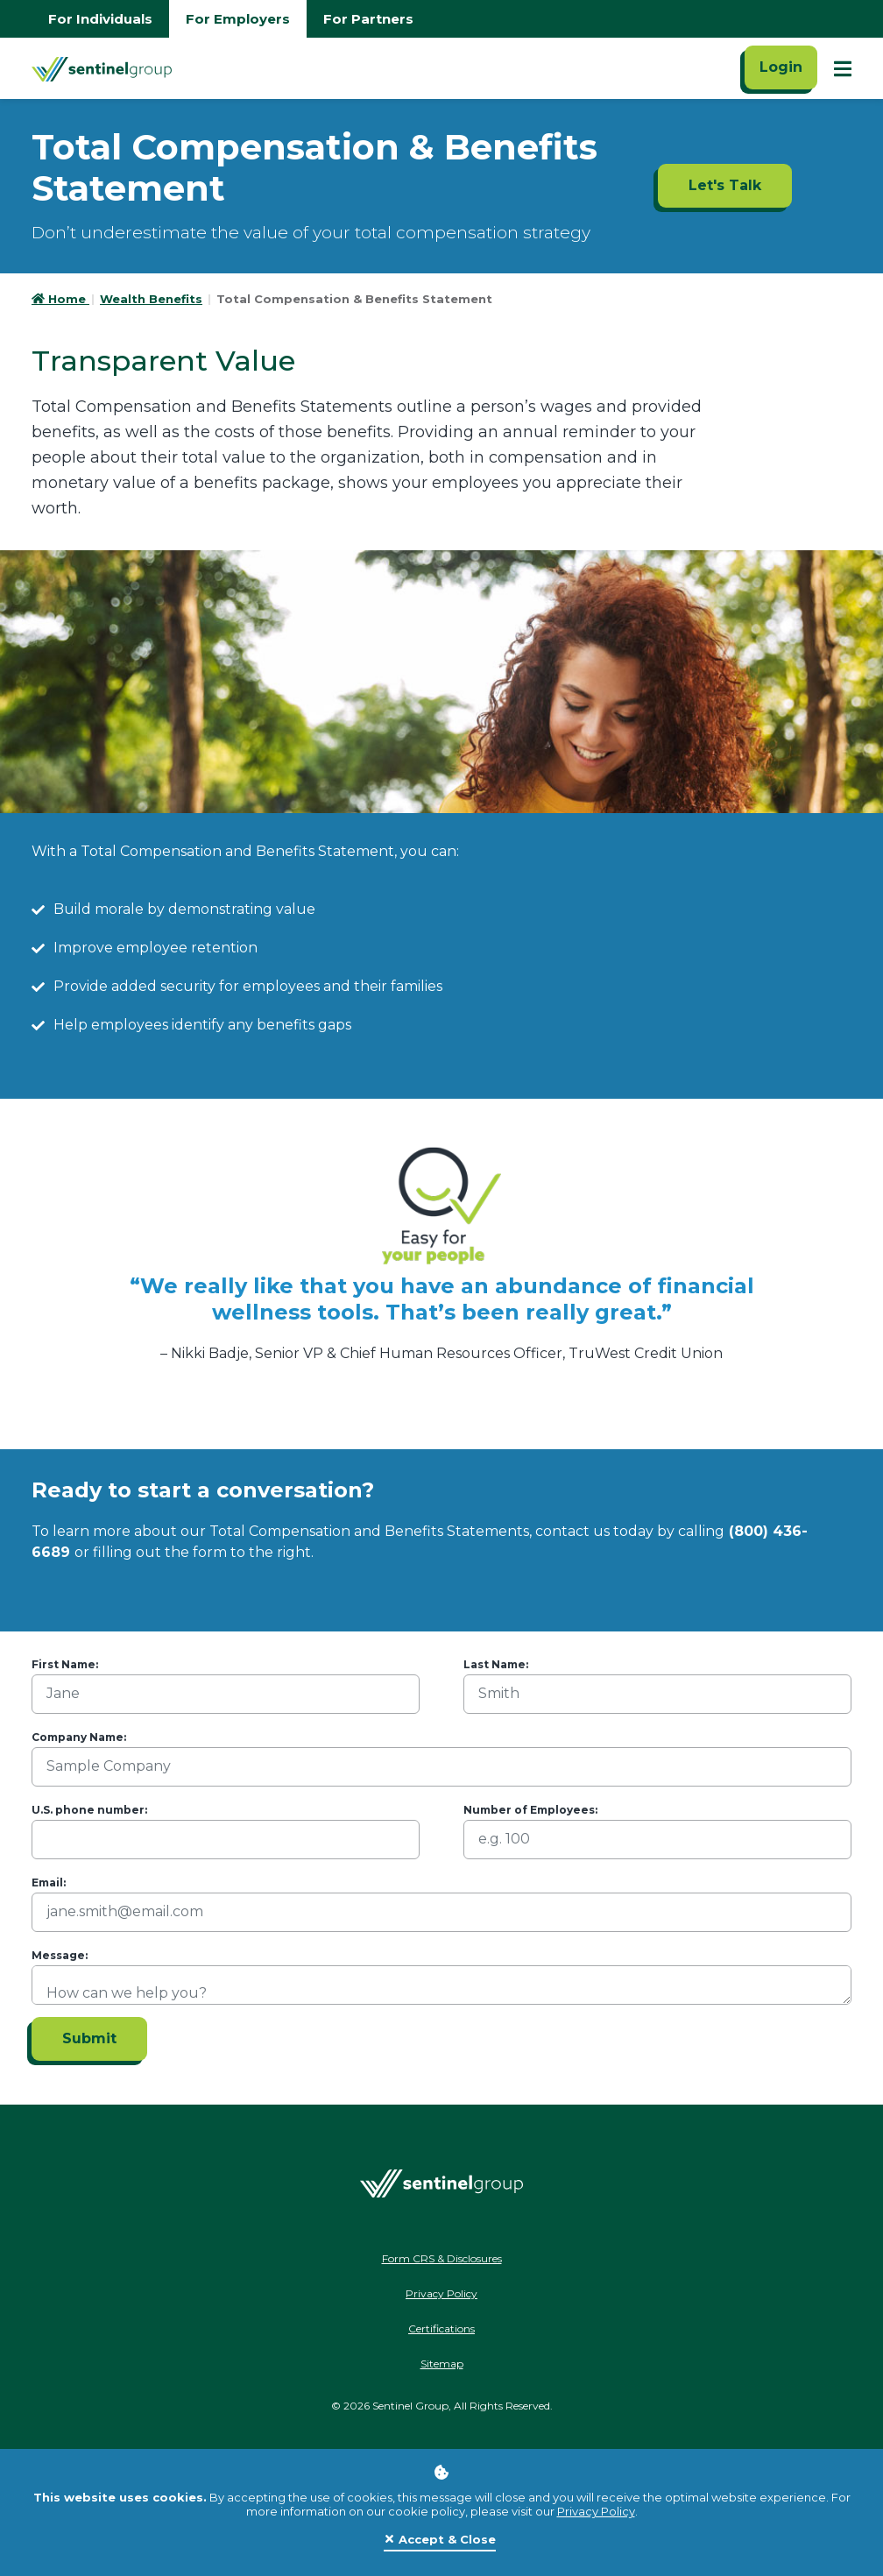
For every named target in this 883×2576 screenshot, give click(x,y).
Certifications (441, 2328)
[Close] (440, 2540)
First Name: (65, 1664)
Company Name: (79, 1737)
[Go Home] (102, 68)
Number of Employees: (530, 1809)
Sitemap (441, 2363)
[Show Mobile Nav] (842, 68)
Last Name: (495, 1664)
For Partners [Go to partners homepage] (368, 19)
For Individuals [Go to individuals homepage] (100, 19)
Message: (60, 1955)
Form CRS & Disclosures (442, 2258)
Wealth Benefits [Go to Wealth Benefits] (151, 299)
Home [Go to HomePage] (60, 299)
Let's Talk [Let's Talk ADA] (725, 185)
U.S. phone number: (89, 1809)
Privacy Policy (596, 2511)
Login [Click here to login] (780, 67)
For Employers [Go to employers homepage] (238, 19)
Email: (49, 1882)
